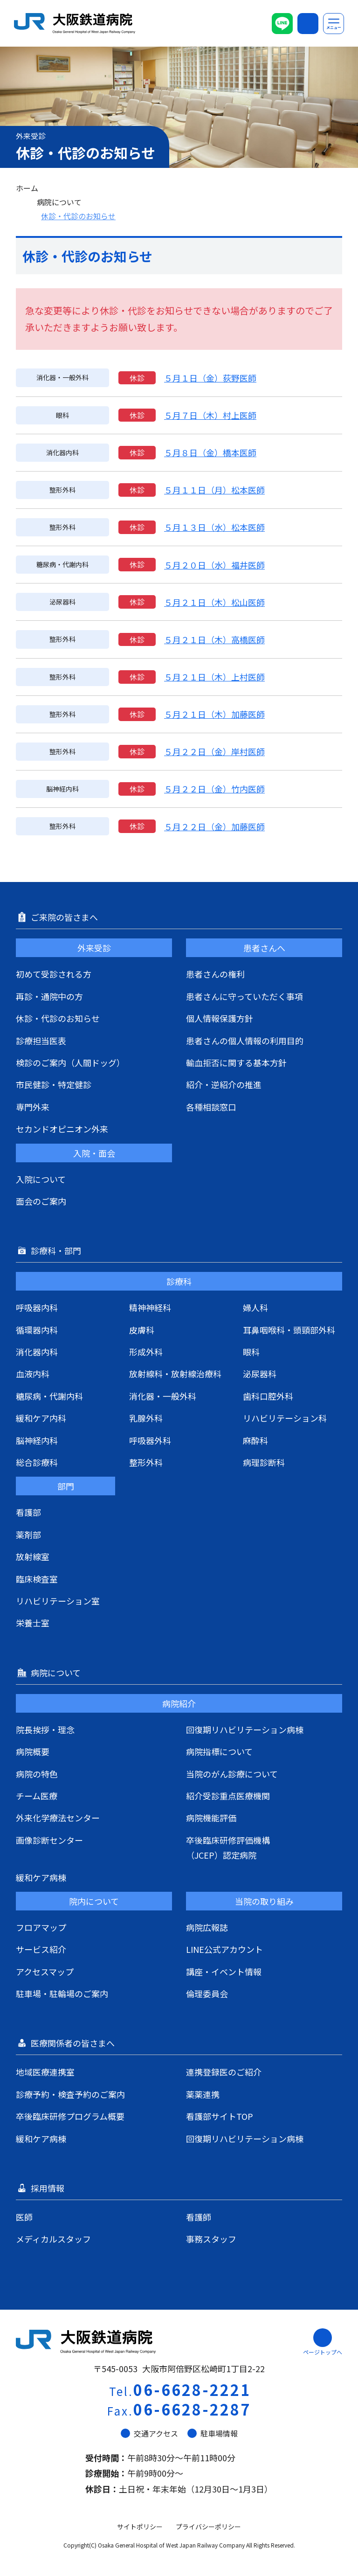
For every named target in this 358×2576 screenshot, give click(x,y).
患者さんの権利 (215, 974)
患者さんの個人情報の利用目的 (244, 1041)
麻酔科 (255, 1440)
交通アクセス (149, 2433)
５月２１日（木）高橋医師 (214, 639)
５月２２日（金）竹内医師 (214, 789)
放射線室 (32, 1556)
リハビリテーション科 (285, 1418)
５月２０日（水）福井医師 (214, 565)
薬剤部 (28, 1534)
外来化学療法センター (58, 1818)
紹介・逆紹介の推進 (224, 1084)
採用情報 (48, 2188)
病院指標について (219, 1751)
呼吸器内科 (37, 1307)
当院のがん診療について (232, 1774)
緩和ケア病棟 (41, 1877)
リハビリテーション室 (58, 1601)
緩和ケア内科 (41, 1418)
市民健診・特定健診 (53, 1084)
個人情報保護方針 (219, 1018)
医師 (24, 2217)
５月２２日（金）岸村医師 (214, 751)
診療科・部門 (57, 1250)
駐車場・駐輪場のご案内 (62, 1993)
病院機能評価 (211, 1818)
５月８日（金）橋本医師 (210, 452)
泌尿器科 (259, 1374)
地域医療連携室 (45, 2072)
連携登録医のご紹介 (224, 2072)
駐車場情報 (212, 2433)
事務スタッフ (211, 2239)
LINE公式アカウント (224, 1949)
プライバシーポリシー (208, 2526)
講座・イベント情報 (224, 1971)
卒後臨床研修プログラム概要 (70, 2116)
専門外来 (32, 1107)
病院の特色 (37, 1774)
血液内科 (32, 1374)
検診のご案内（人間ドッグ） (70, 1062)
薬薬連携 (203, 2094)
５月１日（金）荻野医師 (210, 378)
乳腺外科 (146, 1418)
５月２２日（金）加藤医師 (214, 826)
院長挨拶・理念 (45, 1729)
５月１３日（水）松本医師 (214, 527)
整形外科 (146, 1462)
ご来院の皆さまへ (65, 917)
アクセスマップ (45, 1971)
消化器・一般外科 (162, 1396)
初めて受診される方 (53, 974)
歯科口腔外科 (268, 1396)
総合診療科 (37, 1462)
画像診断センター (49, 1840)
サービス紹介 (41, 1949)
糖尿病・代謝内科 (49, 1396)
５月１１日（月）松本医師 (214, 490)
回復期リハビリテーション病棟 (244, 1729)
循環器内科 (37, 1330)
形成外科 (146, 1352)
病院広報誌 (207, 1927)
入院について (41, 1179)
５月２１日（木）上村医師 (214, 677)
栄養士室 (32, 1623)
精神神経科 (150, 1307)
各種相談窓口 (211, 1107)
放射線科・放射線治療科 (175, 1374)
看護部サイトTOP (219, 2116)
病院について (59, 202)
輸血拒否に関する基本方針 (236, 1062)
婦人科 (255, 1307)
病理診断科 (264, 1462)
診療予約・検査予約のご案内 (70, 2094)
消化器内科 (37, 1352)
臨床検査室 (37, 1579)
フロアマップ (41, 1927)
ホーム (27, 188)
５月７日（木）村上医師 (210, 415)
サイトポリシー (140, 2526)
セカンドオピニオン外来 (62, 1129)
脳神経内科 (37, 1440)
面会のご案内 (41, 1201)
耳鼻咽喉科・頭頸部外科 (289, 1330)
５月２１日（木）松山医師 (214, 602)
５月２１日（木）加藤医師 (214, 714)
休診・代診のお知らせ (78, 216)
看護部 (28, 1512)
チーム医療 (36, 1796)
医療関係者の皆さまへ (73, 2043)
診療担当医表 (41, 1041)
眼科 (251, 1352)
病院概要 (32, 1751)
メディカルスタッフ (53, 2239)
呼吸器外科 (150, 1440)
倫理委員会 (207, 1993)
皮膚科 (141, 1330)
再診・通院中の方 (49, 996)
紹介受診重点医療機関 (228, 1796)
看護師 (198, 2217)
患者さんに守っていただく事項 (244, 996)
